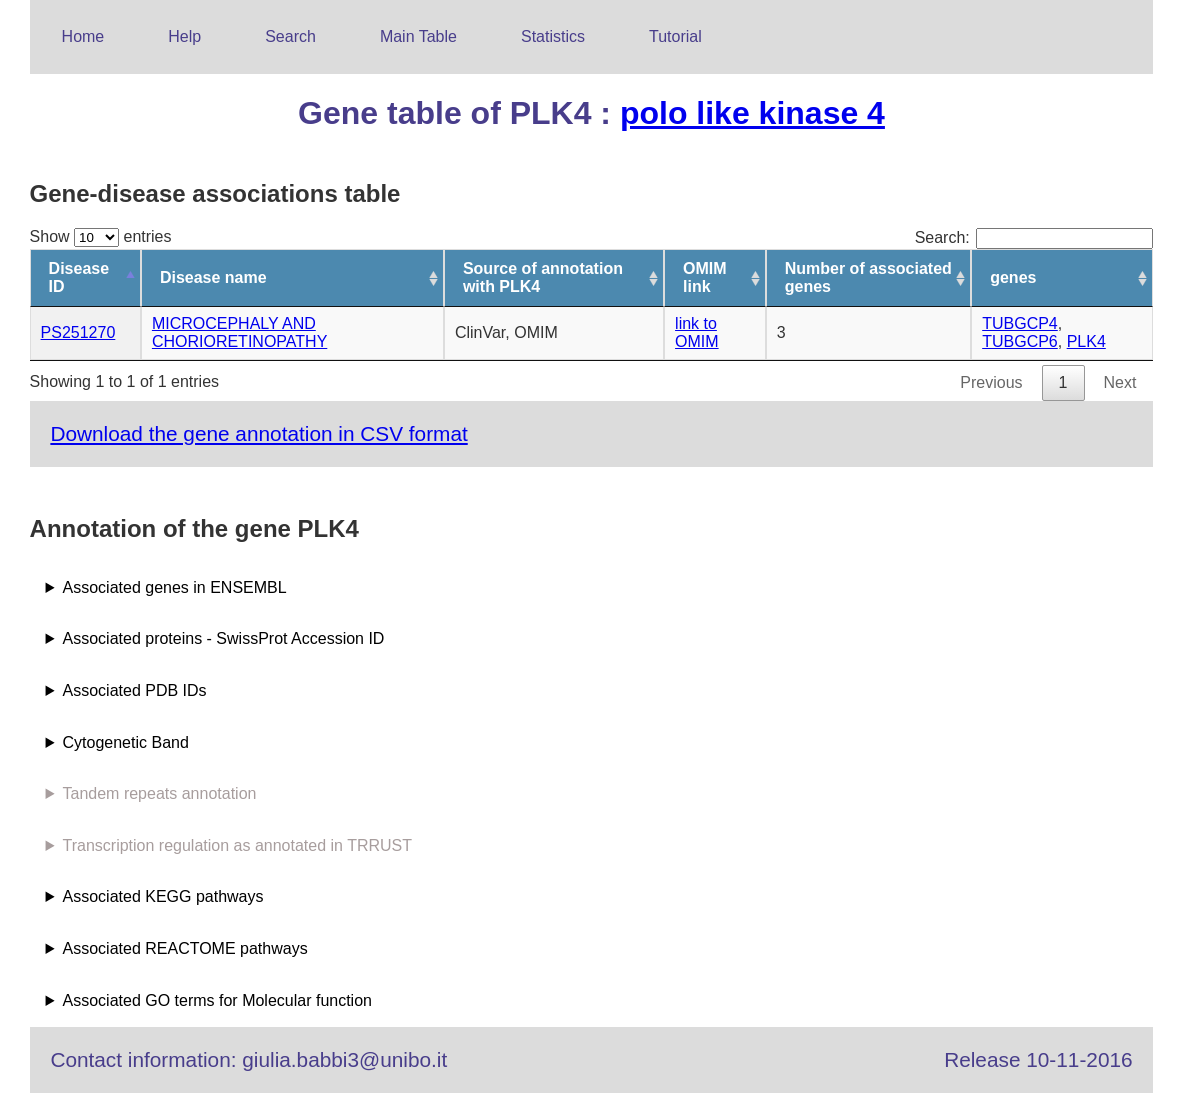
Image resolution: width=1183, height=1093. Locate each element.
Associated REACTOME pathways (185, 948)
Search (290, 36)
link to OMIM (697, 332)
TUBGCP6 (1020, 341)
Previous (991, 382)
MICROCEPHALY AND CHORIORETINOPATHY (239, 332)
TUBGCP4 (1020, 323)
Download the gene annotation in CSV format (258, 433)
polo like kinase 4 (752, 113)
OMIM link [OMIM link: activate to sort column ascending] (705, 277)
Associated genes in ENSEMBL (175, 587)
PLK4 (1086, 341)
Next (1120, 382)
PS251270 (78, 332)
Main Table (418, 36)
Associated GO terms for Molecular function (217, 1000)
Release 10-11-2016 (1038, 1059)
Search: (1034, 237)
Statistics (553, 36)
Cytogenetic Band (126, 742)
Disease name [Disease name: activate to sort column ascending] (213, 277)
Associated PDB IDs (135, 690)
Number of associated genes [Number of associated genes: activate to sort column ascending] (868, 277)
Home (83, 36)
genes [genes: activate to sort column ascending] (1013, 277)
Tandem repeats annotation (160, 793)
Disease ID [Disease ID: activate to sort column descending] (79, 277)
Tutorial (675, 36)
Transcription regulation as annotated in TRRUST (238, 845)
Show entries (101, 236)
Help (184, 36)
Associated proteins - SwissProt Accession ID (224, 638)
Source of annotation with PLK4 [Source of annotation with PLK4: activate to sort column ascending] (543, 277)
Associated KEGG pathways (163, 896)
